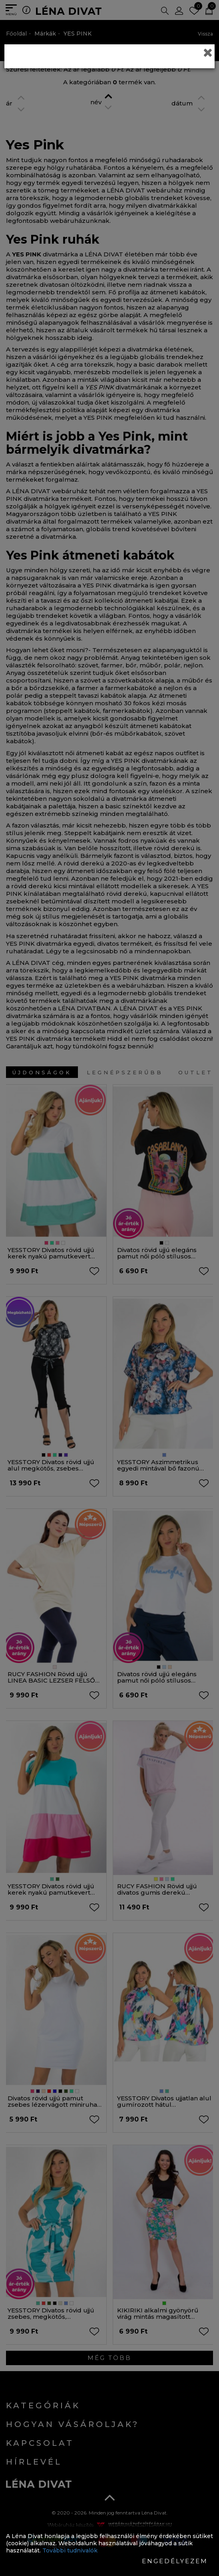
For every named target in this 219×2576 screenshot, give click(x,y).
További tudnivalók (70, 2550)
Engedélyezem (175, 2561)
